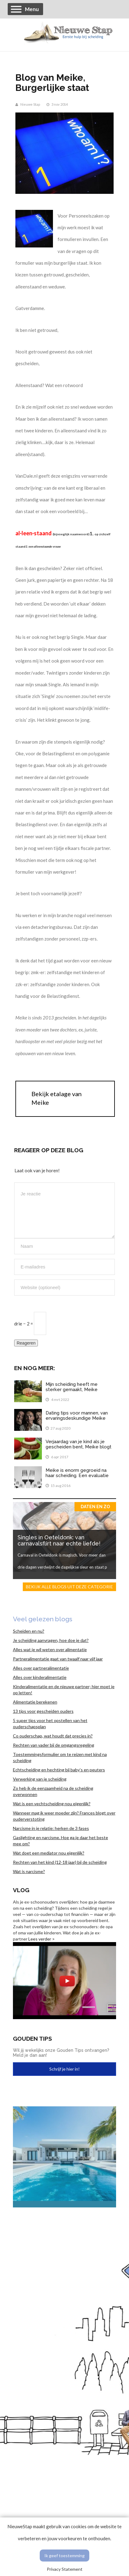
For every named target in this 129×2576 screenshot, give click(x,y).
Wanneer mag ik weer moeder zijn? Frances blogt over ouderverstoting (64, 1816)
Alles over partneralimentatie (41, 1668)
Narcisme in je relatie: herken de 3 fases (51, 1828)
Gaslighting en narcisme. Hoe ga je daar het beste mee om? (60, 1840)
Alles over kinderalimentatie (40, 1677)
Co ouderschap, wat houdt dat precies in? (53, 1735)
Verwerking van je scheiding (40, 1779)
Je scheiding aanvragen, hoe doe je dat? (51, 1640)
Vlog (21, 1890)
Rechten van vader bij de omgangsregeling (53, 1745)
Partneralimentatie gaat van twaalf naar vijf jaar (58, 1658)
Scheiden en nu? (28, 1631)
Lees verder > (41, 1938)
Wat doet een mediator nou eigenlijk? (48, 1852)
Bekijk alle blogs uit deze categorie (69, 1586)
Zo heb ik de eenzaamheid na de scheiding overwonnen (53, 1791)
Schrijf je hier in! (64, 2069)
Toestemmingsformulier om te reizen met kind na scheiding (60, 1757)
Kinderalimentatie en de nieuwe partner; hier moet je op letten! (64, 1689)
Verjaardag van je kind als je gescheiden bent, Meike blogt (78, 1444)
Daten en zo (95, 1506)
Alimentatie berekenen (35, 1701)
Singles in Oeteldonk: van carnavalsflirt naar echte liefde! (59, 1540)
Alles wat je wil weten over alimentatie (50, 1649)
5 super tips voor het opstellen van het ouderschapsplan (50, 1723)
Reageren (26, 1343)
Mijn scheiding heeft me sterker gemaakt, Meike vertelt (72, 1389)
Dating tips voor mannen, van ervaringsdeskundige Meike (77, 1415)
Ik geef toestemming (64, 2555)
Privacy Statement (65, 2569)
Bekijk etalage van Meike (56, 1098)
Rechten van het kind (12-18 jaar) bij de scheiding (60, 1862)
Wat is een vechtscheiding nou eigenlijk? (52, 1803)
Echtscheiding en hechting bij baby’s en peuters (59, 1769)
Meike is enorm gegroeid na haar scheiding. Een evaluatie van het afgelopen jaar (77, 1475)
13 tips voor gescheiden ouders (43, 1711)
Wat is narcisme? (29, 1871)
